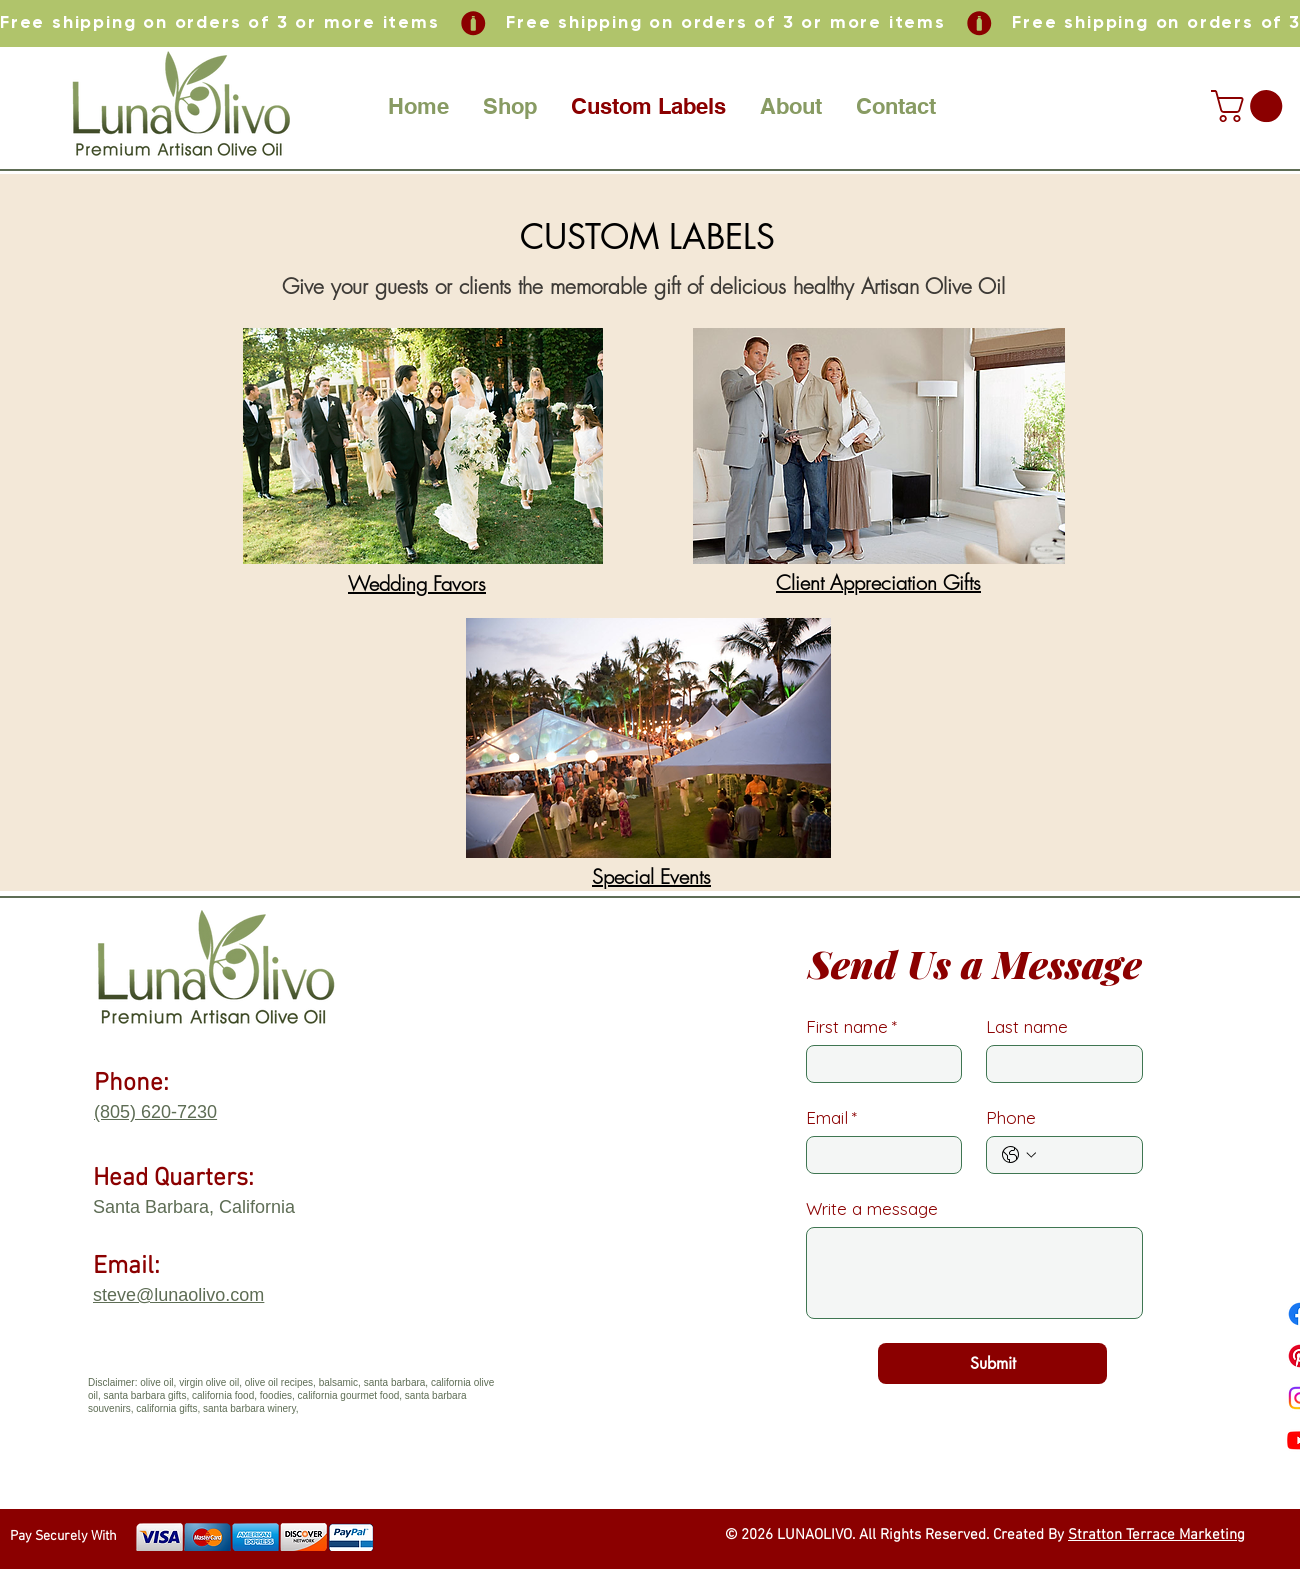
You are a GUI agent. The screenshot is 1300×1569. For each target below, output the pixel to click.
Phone (1011, 1117)
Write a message (872, 1208)
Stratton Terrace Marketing (1156, 1535)
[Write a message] (974, 1273)
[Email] (878, 1155)
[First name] (878, 1064)
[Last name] (1058, 1064)
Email (831, 1117)
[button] (510, 106)
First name (851, 1026)
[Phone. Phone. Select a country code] (1019, 1155)
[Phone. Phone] (1084, 1155)
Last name (1027, 1026)
